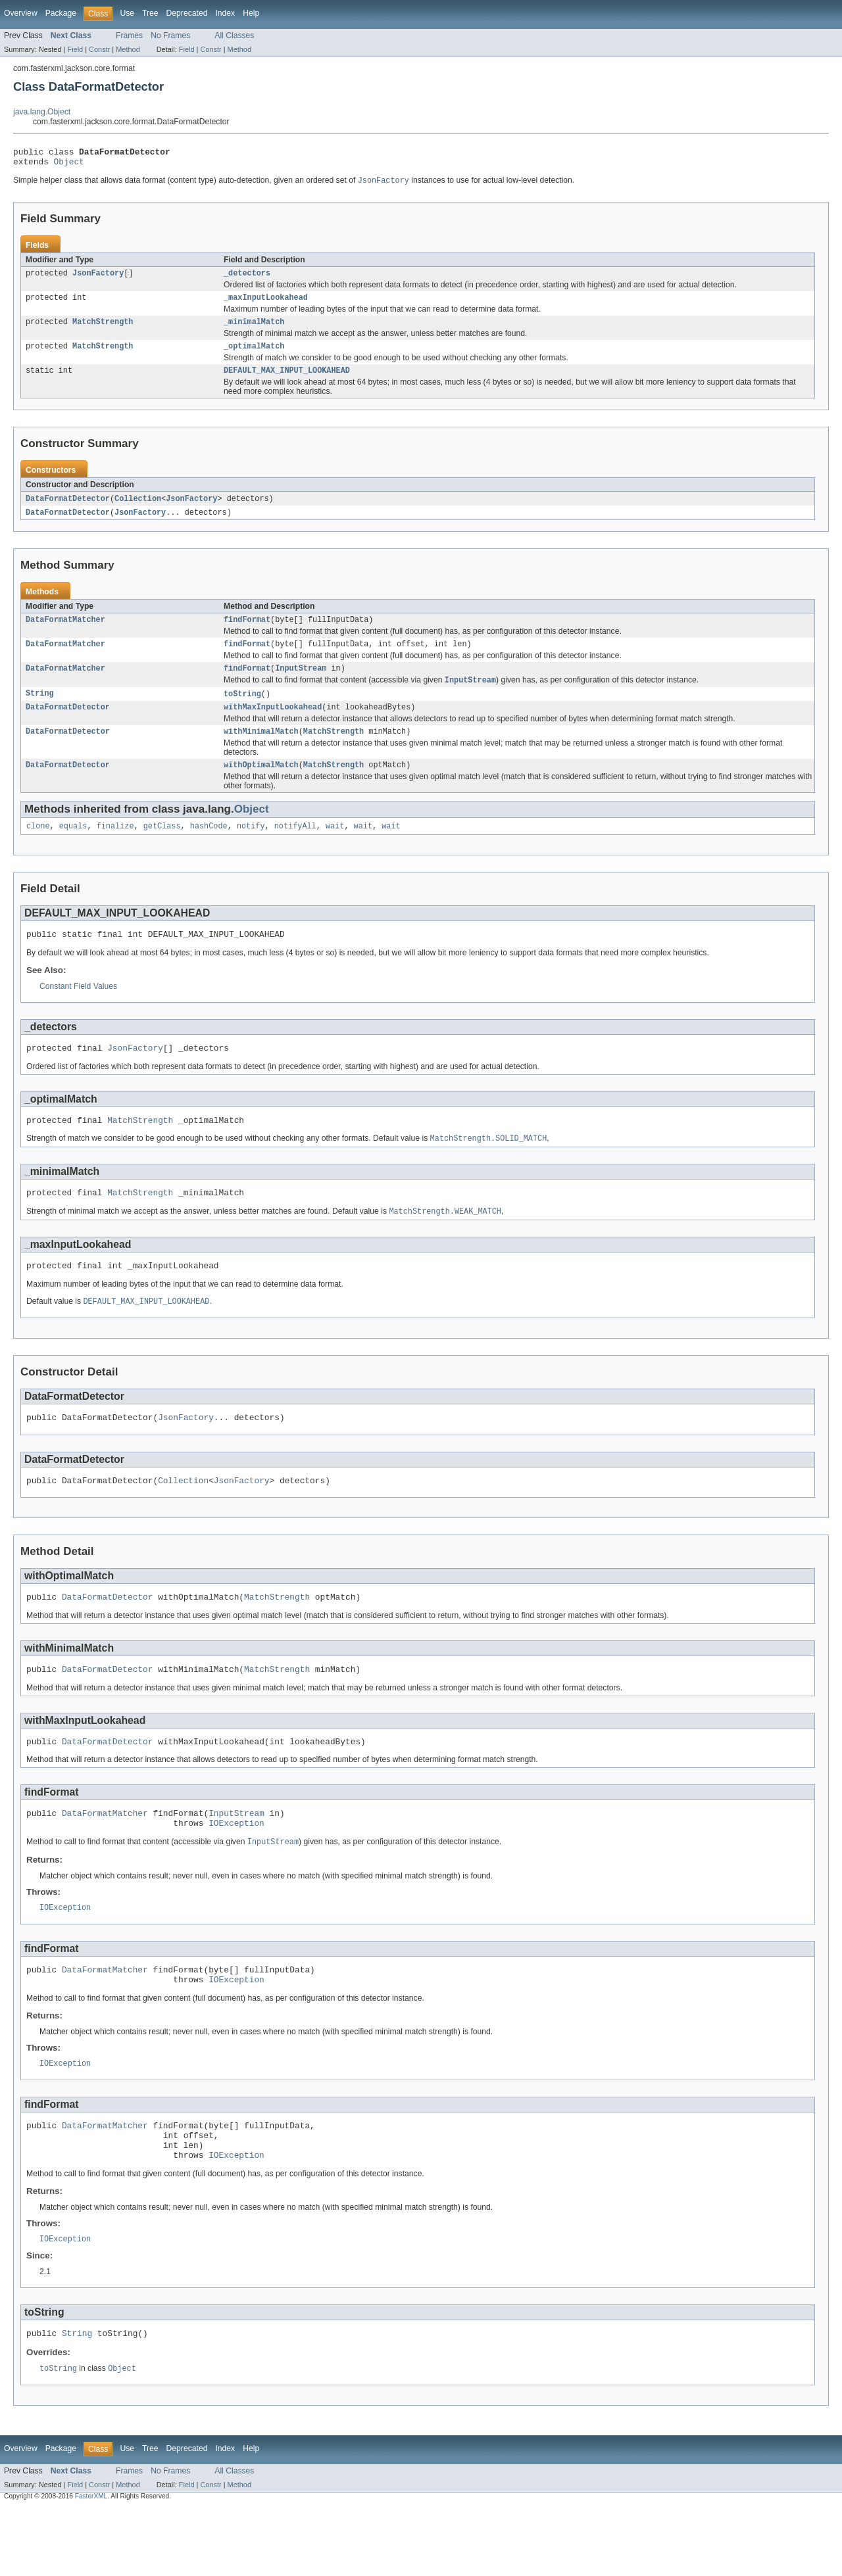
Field (75, 49)
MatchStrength (102, 330)
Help (251, 13)
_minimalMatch (254, 330)
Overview (20, 13)
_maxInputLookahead (266, 304)
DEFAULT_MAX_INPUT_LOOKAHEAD (287, 381)
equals (73, 849)
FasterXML (91, 2563)
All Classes (234, 35)
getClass (162, 849)
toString (242, 711)
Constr (99, 49)
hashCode (209, 849)
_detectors (247, 279)
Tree (150, 13)
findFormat (247, 633)
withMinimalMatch (261, 751)
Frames (129, 35)
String (40, 711)
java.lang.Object (41, 111)
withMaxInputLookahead (273, 726)
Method (127, 49)
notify (251, 849)
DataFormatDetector (68, 510)
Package (60, 13)
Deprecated (187, 13)
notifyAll (295, 849)
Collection (137, 510)
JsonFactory (98, 279)
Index (225, 13)
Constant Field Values (78, 1011)
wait (335, 849)
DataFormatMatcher (65, 633)
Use (127, 13)
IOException (236, 1871)
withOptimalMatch (261, 786)
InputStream (300, 684)
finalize (115, 849)
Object (69, 165)
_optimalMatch (254, 355)
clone (38, 849)
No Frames (170, 35)
